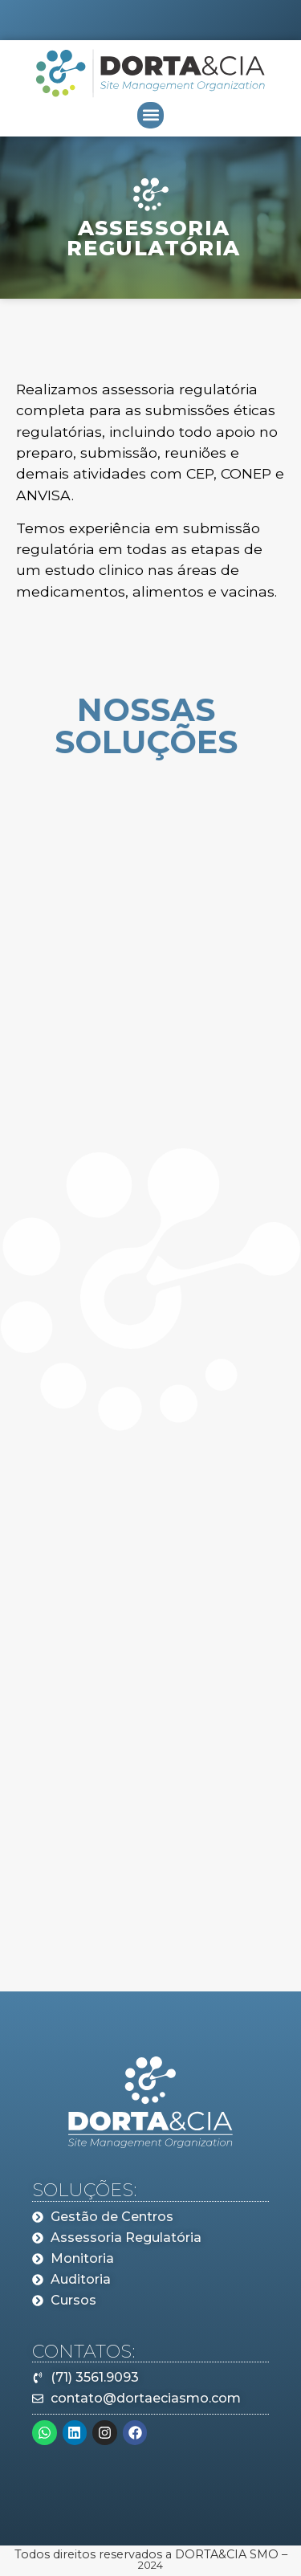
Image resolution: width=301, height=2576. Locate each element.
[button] (150, 115)
